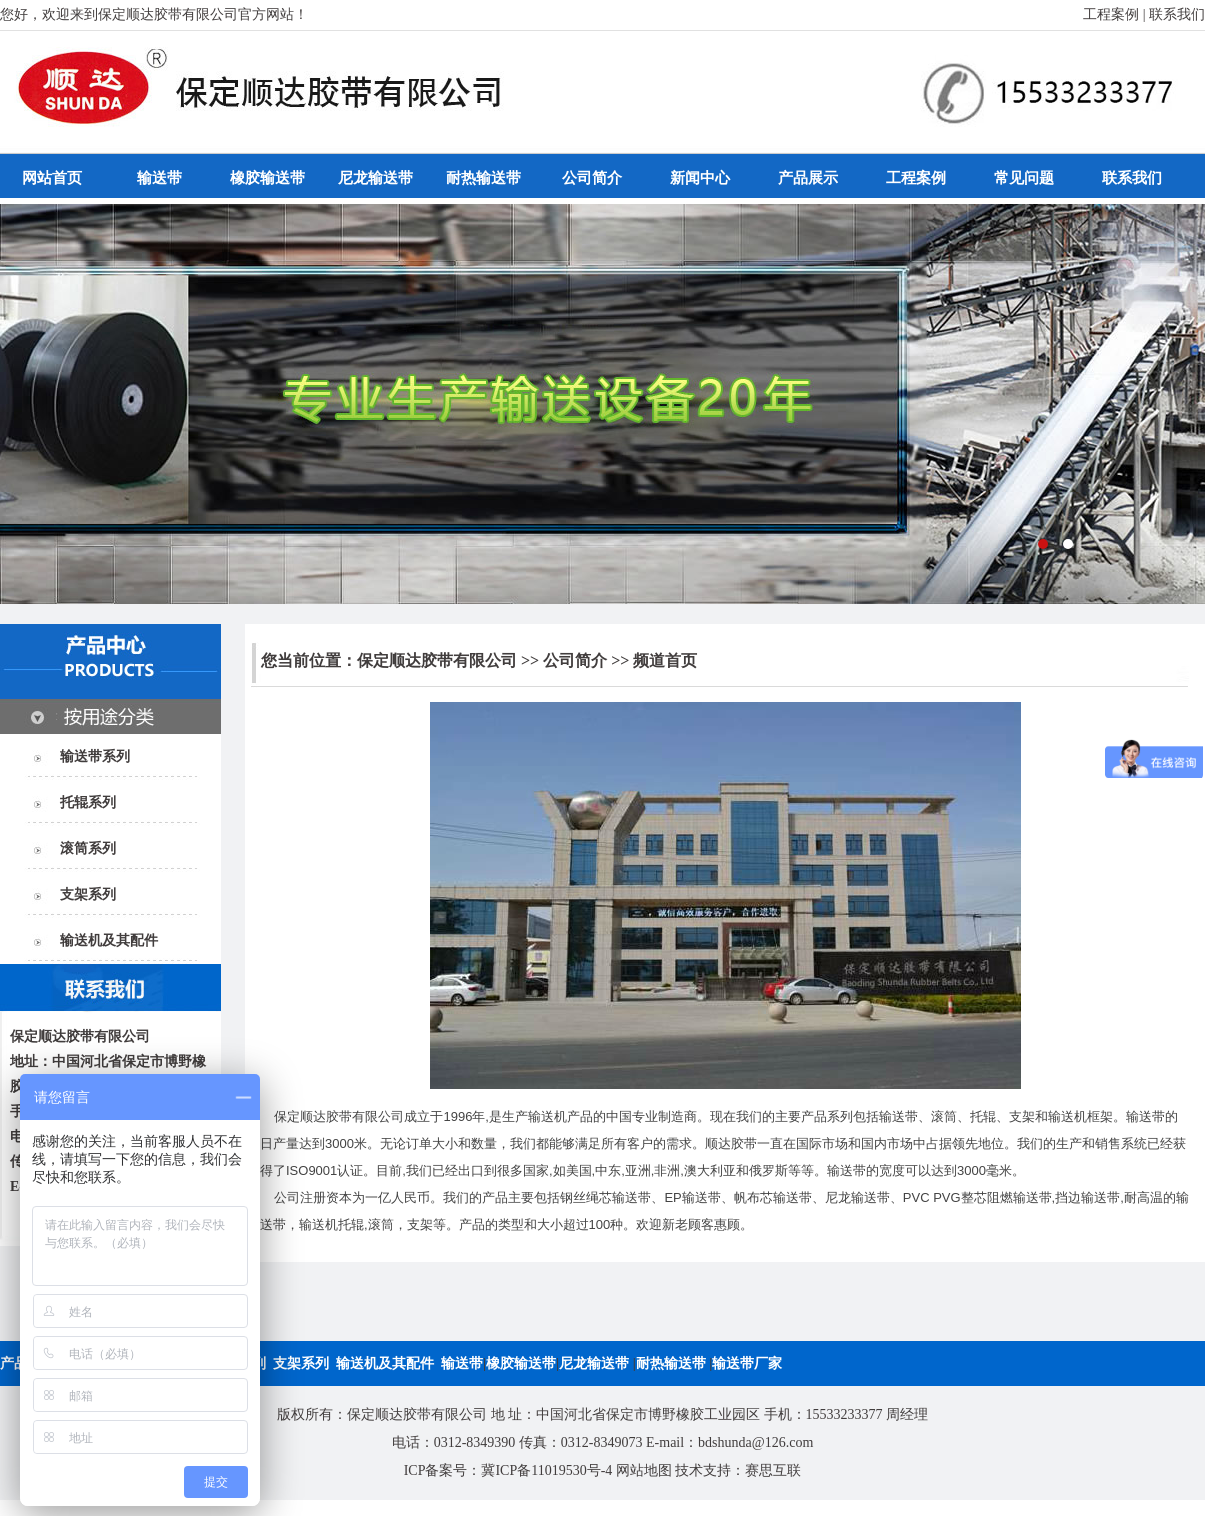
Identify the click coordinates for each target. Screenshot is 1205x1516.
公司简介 (592, 178)
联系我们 (1177, 14)
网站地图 (644, 1470)
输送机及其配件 (109, 940)
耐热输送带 (483, 178)
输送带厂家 (747, 1363)
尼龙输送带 (375, 178)
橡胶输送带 (267, 178)
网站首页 (52, 178)
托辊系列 (88, 802)
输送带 (159, 178)
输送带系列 (95, 756)
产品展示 (808, 178)
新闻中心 (700, 178)
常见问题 (1024, 178)
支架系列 (88, 894)
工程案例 (1111, 14)
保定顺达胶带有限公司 (437, 660)
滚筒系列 (88, 848)
